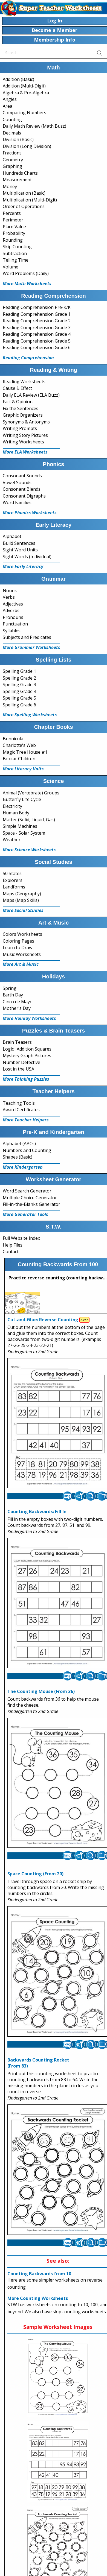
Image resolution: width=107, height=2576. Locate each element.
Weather (12, 840)
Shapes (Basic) (17, 1157)
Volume (10, 267)
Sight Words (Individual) (27, 557)
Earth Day (13, 995)
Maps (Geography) (22, 894)
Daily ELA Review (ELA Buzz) (31, 395)
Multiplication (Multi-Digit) (30, 200)
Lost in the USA (18, 1069)
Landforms (14, 887)
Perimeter (13, 220)
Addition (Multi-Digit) (24, 86)
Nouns (10, 590)
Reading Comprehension (28, 358)
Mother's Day (17, 1008)
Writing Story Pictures (25, 435)
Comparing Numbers (24, 113)
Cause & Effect (17, 388)
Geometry (13, 160)
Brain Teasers (17, 1042)
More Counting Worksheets (37, 2298)
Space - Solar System (24, 833)
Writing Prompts (20, 428)
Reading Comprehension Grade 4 (37, 334)
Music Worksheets (22, 954)
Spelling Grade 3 (19, 685)
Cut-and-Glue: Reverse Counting (42, 1320)
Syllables (12, 631)
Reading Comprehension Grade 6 (37, 347)
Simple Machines (20, 826)
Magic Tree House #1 (25, 752)
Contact (11, 1251)
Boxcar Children (19, 759)
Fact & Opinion (18, 402)
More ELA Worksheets (25, 452)
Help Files (12, 1245)
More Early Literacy (23, 566)
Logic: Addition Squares (27, 1049)
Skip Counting (17, 247)
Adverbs (11, 610)
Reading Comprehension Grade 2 (37, 321)
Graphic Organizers (23, 415)
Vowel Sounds (17, 482)
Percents (12, 213)
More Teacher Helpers (26, 1120)
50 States (12, 873)
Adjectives (13, 604)
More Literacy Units (23, 769)
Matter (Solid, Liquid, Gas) (29, 820)
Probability (14, 233)
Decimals (12, 133)
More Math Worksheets (27, 283)
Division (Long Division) (27, 146)
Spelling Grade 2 (19, 678)
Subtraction (15, 253)
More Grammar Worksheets (31, 647)
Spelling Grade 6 (19, 705)
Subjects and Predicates (27, 637)
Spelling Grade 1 (19, 671)
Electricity (12, 806)
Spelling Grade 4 (19, 691)
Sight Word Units (20, 550)
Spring (9, 988)
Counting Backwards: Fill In (36, 1511)
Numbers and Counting (27, 1150)
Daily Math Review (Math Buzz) (34, 126)
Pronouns (13, 617)
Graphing (12, 166)
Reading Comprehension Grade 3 (37, 327)
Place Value (14, 227)
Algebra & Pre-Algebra (26, 93)
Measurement (17, 180)
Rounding (13, 240)
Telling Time (15, 260)
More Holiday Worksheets (29, 1018)
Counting (12, 119)
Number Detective (21, 1062)
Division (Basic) (18, 139)
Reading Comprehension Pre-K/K (37, 307)
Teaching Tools (19, 1103)
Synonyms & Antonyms (26, 422)
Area (7, 106)
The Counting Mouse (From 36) (41, 1691)
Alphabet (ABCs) (19, 1144)
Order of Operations (24, 206)
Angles (10, 99)
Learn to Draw (17, 948)
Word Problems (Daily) (26, 273)
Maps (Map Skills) (21, 900)
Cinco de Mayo (18, 1002)
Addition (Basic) (18, 79)
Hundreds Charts (20, 173)
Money (10, 186)
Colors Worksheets (22, 934)
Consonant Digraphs (24, 496)
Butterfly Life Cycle (22, 799)
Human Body (16, 813)
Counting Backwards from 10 (39, 2274)
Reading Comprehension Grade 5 (37, 341)
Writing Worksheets (23, 442)
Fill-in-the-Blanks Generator (31, 1204)
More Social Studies (23, 910)
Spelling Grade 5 (19, 698)
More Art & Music (21, 964)
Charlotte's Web (19, 745)
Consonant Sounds (22, 476)
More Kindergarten (23, 1167)
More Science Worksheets (29, 850)
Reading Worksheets (24, 382)
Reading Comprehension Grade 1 (37, 314)
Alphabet (12, 536)
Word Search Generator (27, 1191)
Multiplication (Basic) (24, 193)
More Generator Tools (25, 1214)
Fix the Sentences (20, 408)
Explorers (12, 880)
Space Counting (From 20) (35, 1874)
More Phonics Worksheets (30, 513)
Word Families (17, 502)
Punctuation (15, 624)
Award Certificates (21, 1110)
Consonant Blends (22, 489)
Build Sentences (19, 543)
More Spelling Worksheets (30, 715)
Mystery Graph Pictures (27, 1055)
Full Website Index (21, 1238)
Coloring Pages (18, 941)
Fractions (12, 153)
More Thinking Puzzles (26, 1079)
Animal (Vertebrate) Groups (31, 793)
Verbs (9, 597)
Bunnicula (13, 739)
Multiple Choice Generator (30, 1198)
